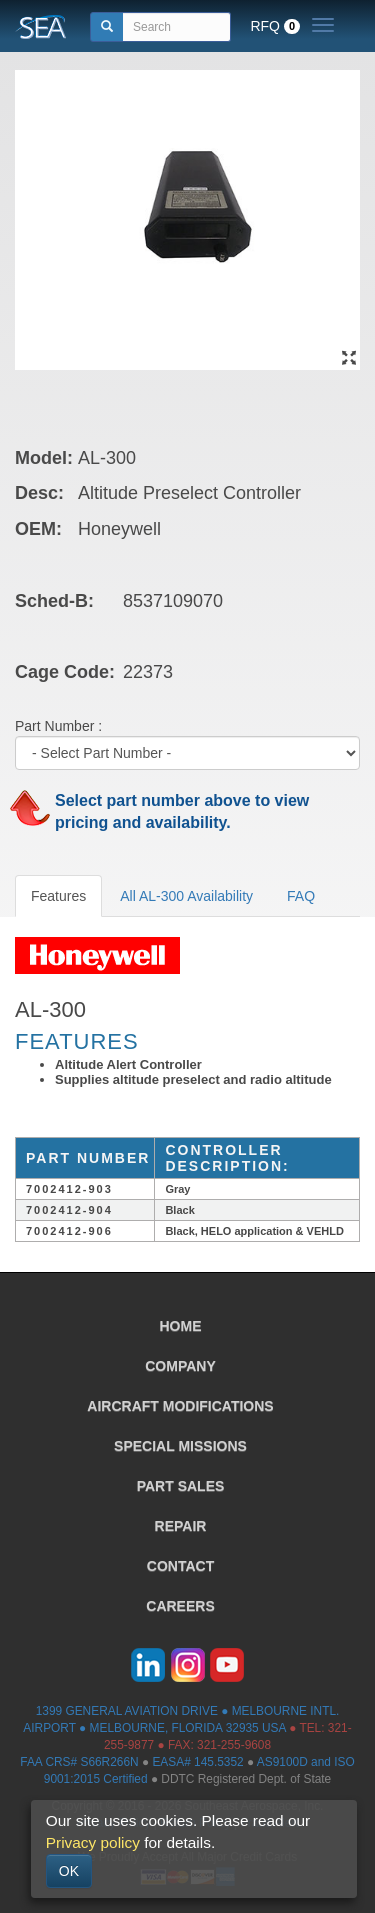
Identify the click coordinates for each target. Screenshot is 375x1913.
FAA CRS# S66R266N (79, 1762)
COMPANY (180, 1366)
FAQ (301, 896)
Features (58, 896)
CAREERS (180, 1606)
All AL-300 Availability (186, 896)
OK (69, 1871)
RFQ (275, 26)
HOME (181, 1326)
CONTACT (180, 1566)
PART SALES (181, 1486)
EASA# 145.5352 (197, 1762)
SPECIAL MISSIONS (180, 1446)
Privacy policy (93, 1842)
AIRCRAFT (180, 1406)
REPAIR (181, 1526)
